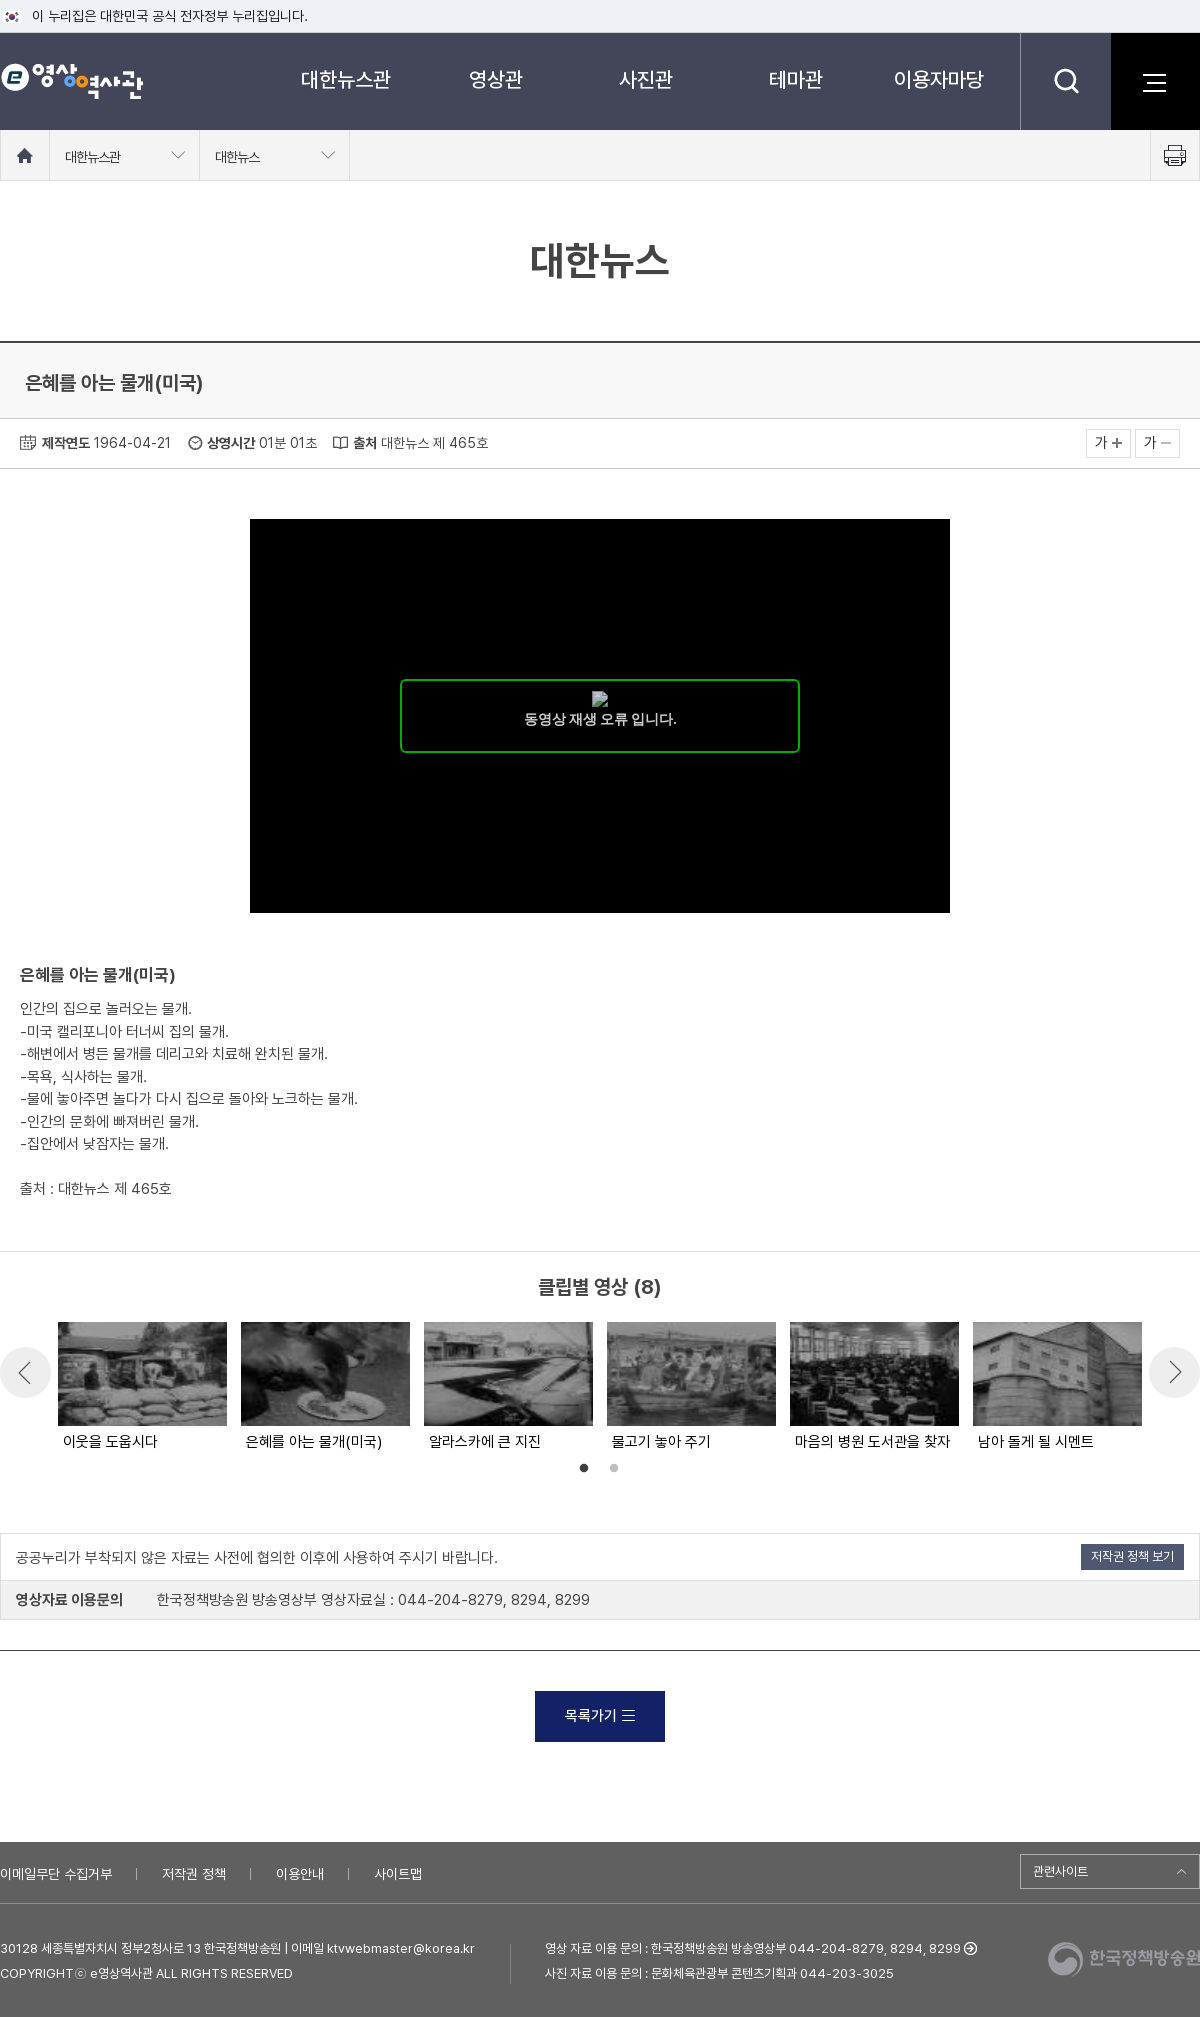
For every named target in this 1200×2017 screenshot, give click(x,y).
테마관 (796, 79)
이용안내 (300, 1874)
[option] (141, 1388)
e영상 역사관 (71, 81)
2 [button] (614, 1469)
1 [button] (584, 1469)
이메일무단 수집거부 (56, 1874)
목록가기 (600, 1716)
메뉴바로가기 (0, 0)
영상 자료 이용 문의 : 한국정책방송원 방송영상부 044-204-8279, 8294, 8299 (753, 1948)
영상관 (496, 79)
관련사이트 (1060, 1871)
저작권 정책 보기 (1132, 1556)
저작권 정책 (194, 1874)
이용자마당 (939, 79)
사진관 (646, 79)
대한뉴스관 (346, 79)
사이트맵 (398, 1874)
